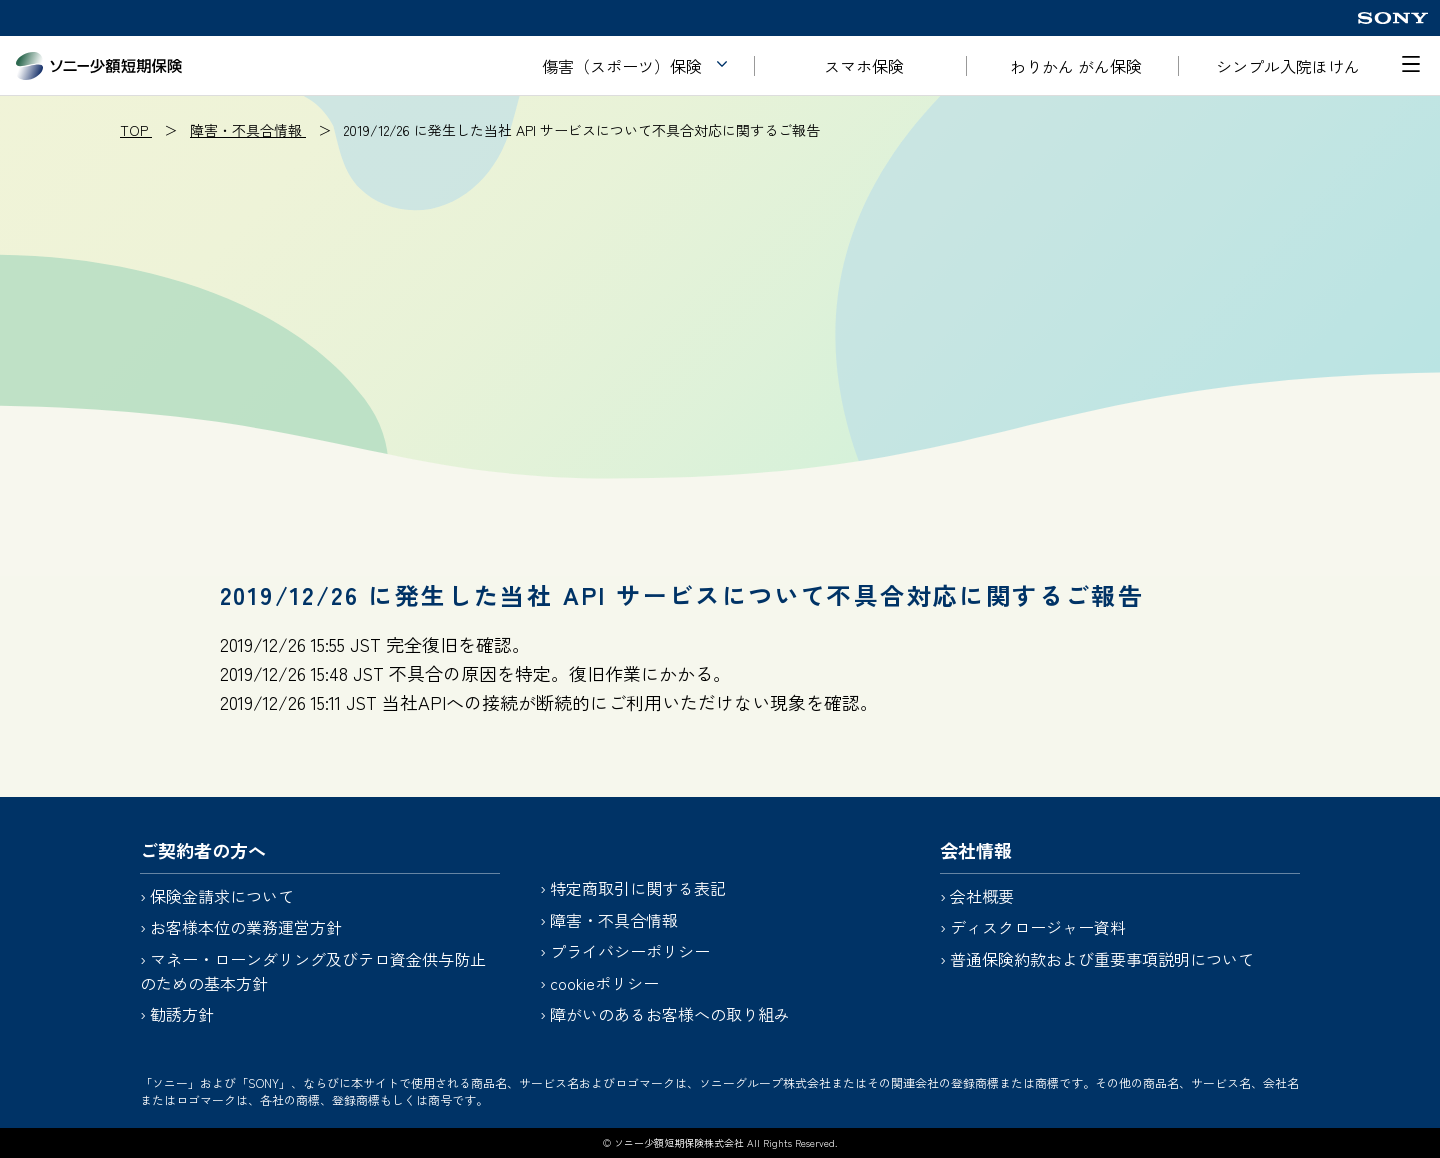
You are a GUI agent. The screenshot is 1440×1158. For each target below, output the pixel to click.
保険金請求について (222, 896)
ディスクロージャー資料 (1038, 927)
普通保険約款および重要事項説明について (1102, 959)
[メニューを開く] (1411, 64)
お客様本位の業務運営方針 (246, 927)
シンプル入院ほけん (1288, 66)
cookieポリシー (604, 983)
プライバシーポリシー (630, 951)
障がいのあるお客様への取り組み (670, 1014)
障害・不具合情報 (614, 920)
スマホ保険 (864, 66)
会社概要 (982, 896)
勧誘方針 (182, 1014)
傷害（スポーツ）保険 (622, 66)
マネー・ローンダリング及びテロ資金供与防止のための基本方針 (313, 971)
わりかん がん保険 (1076, 66)
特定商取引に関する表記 (638, 888)
